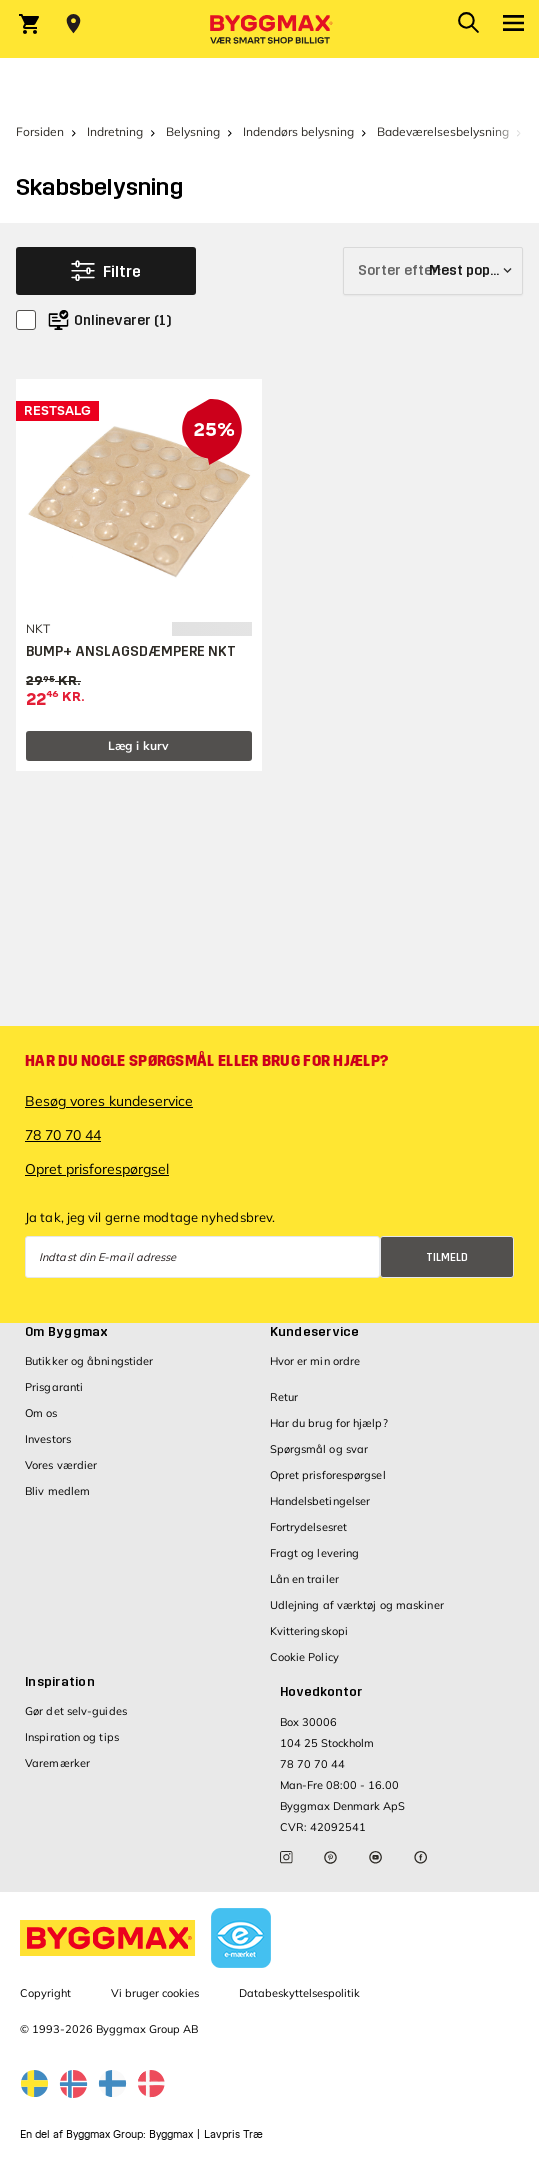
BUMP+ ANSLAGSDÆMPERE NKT (131, 651)
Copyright (45, 1993)
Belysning (193, 131)
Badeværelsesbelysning (443, 131)
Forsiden (40, 131)
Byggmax (171, 2134)
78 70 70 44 (63, 1135)
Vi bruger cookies (155, 1993)
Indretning (115, 131)
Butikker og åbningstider (89, 1361)
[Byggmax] (270, 29)
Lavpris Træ (233, 2134)
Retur (284, 1397)
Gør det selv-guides (76, 1711)
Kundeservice (315, 1332)
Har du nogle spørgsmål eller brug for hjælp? (206, 1061)
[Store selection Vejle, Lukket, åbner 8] (73, 24)
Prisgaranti (54, 1387)
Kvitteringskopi (309, 1631)
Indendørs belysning (298, 131)
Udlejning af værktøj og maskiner (357, 1605)
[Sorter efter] (433, 271)
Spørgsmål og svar (319, 1449)
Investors (48, 1439)
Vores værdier (61, 1465)
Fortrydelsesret (309, 1527)
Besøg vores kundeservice (109, 1101)
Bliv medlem (57, 1491)
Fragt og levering (315, 1553)
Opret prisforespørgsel (97, 1169)
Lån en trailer (304, 1579)
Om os (41, 1413)
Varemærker (57, 1763)
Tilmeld (447, 1257)
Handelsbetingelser (320, 1501)
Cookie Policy (304, 1657)
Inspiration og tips (72, 1737)
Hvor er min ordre (315, 1361)
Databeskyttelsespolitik (299, 1993)
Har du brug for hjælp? (329, 1423)
